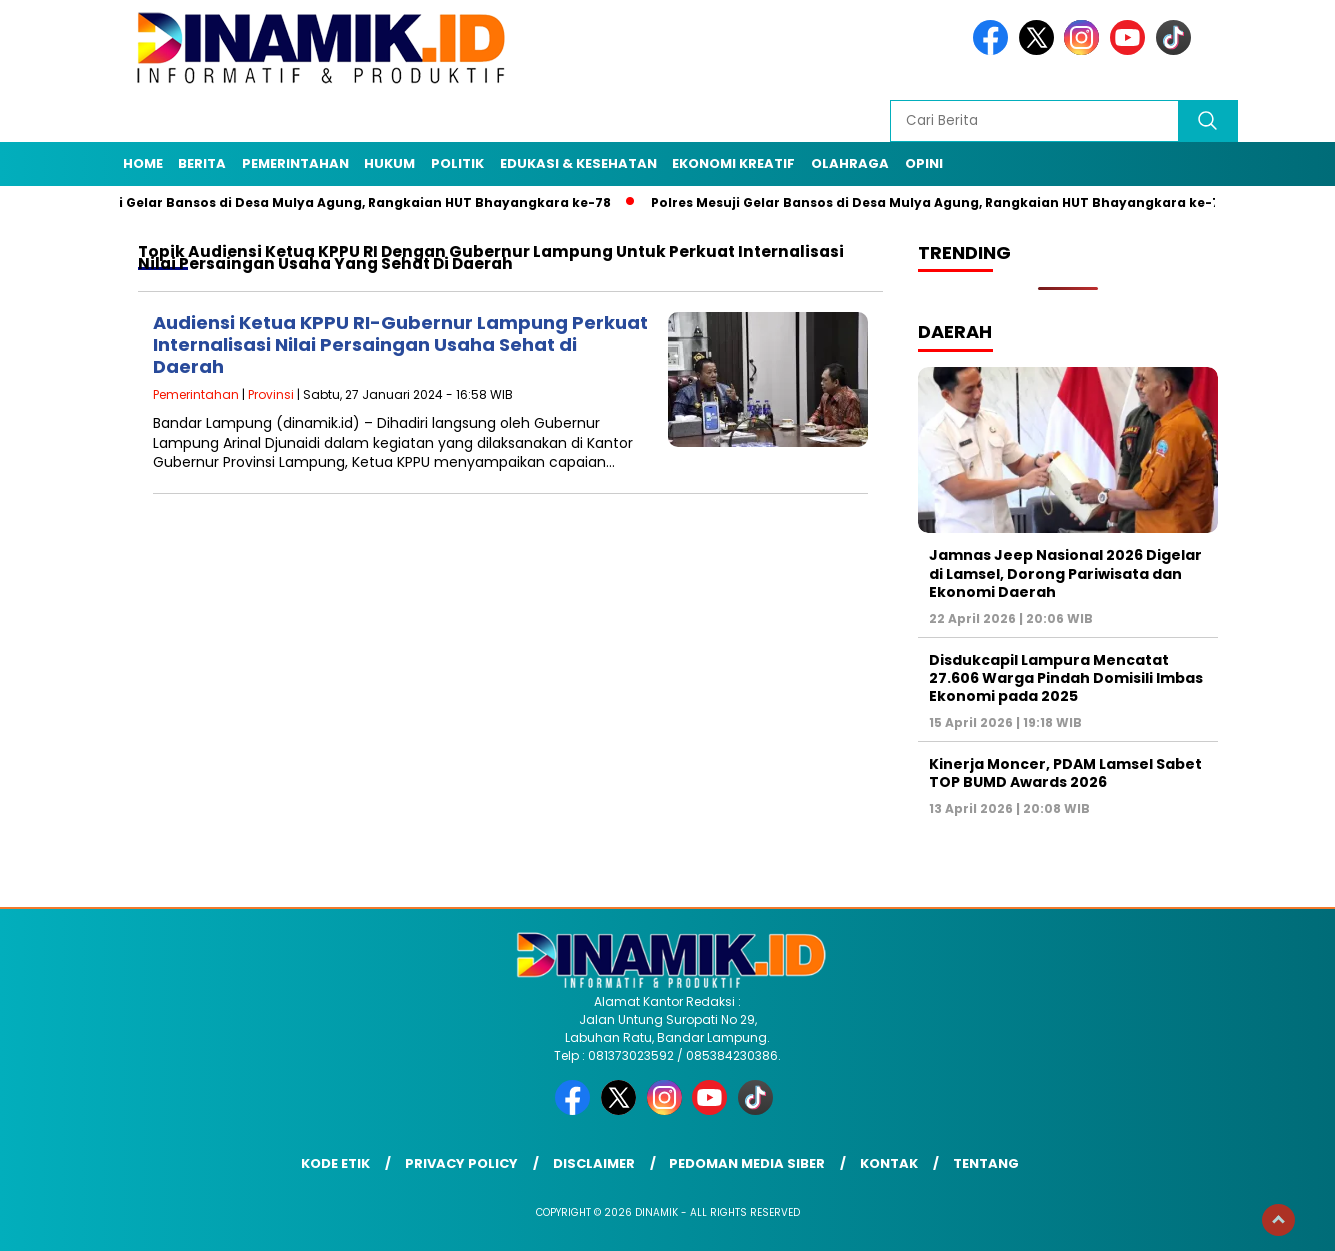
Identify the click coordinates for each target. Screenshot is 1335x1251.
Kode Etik (335, 1163)
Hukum (389, 163)
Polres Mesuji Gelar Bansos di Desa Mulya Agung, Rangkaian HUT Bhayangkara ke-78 (330, 202)
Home (143, 163)
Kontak (889, 1163)
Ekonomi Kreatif (733, 163)
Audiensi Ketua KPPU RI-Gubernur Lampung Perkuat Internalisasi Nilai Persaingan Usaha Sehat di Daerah (400, 344)
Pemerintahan (295, 163)
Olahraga (850, 163)
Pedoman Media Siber (747, 1163)
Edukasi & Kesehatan (578, 163)
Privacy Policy (461, 1163)
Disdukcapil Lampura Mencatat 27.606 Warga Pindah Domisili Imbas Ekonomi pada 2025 (1066, 678)
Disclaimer (594, 1163)
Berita (202, 163)
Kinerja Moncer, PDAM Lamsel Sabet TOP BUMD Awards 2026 (1065, 773)
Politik (457, 163)
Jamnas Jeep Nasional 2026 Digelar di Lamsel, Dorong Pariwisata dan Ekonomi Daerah (1065, 573)
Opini (924, 163)
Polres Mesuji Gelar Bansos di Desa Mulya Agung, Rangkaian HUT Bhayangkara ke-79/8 (954, 202)
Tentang (986, 1163)
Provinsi (271, 394)
